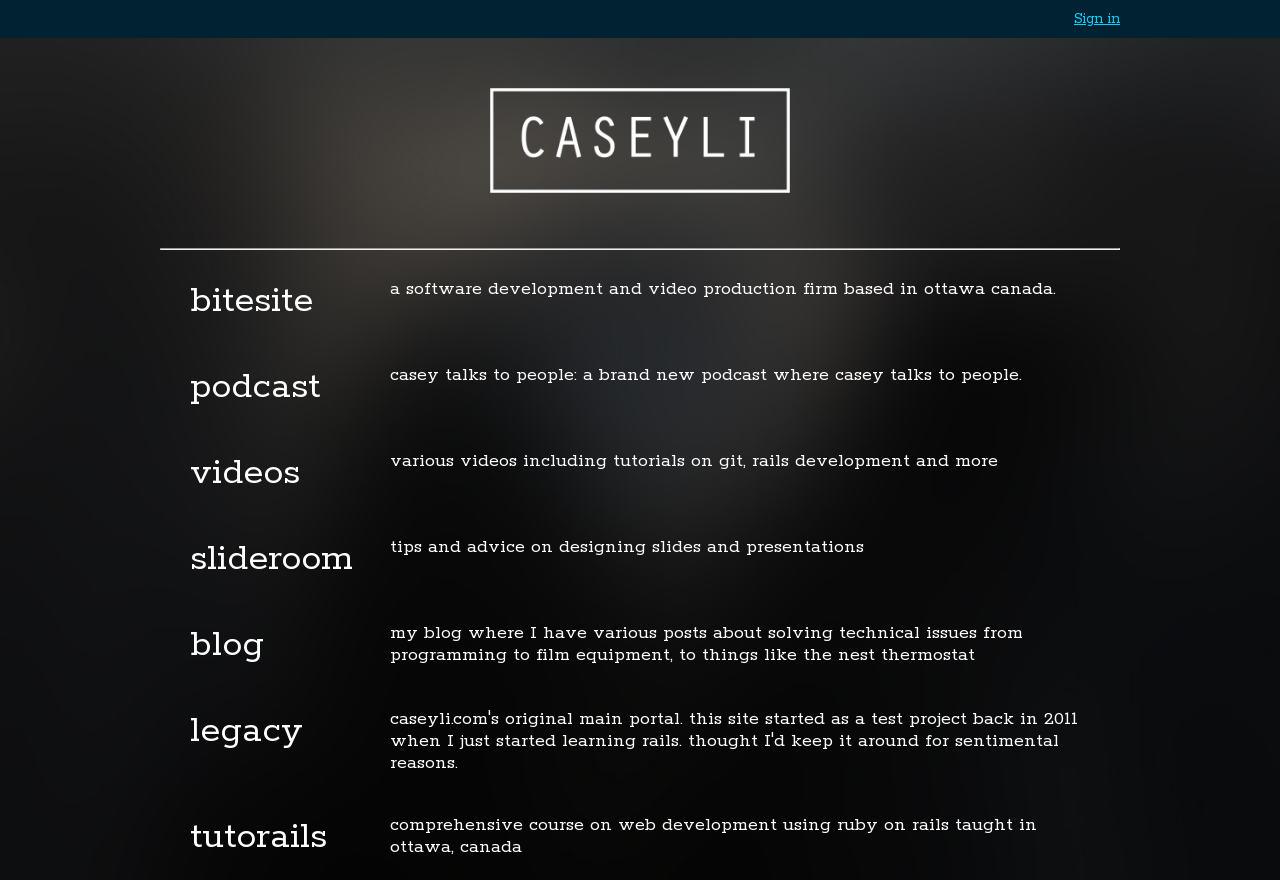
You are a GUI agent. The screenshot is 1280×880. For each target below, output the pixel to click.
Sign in (1097, 19)
